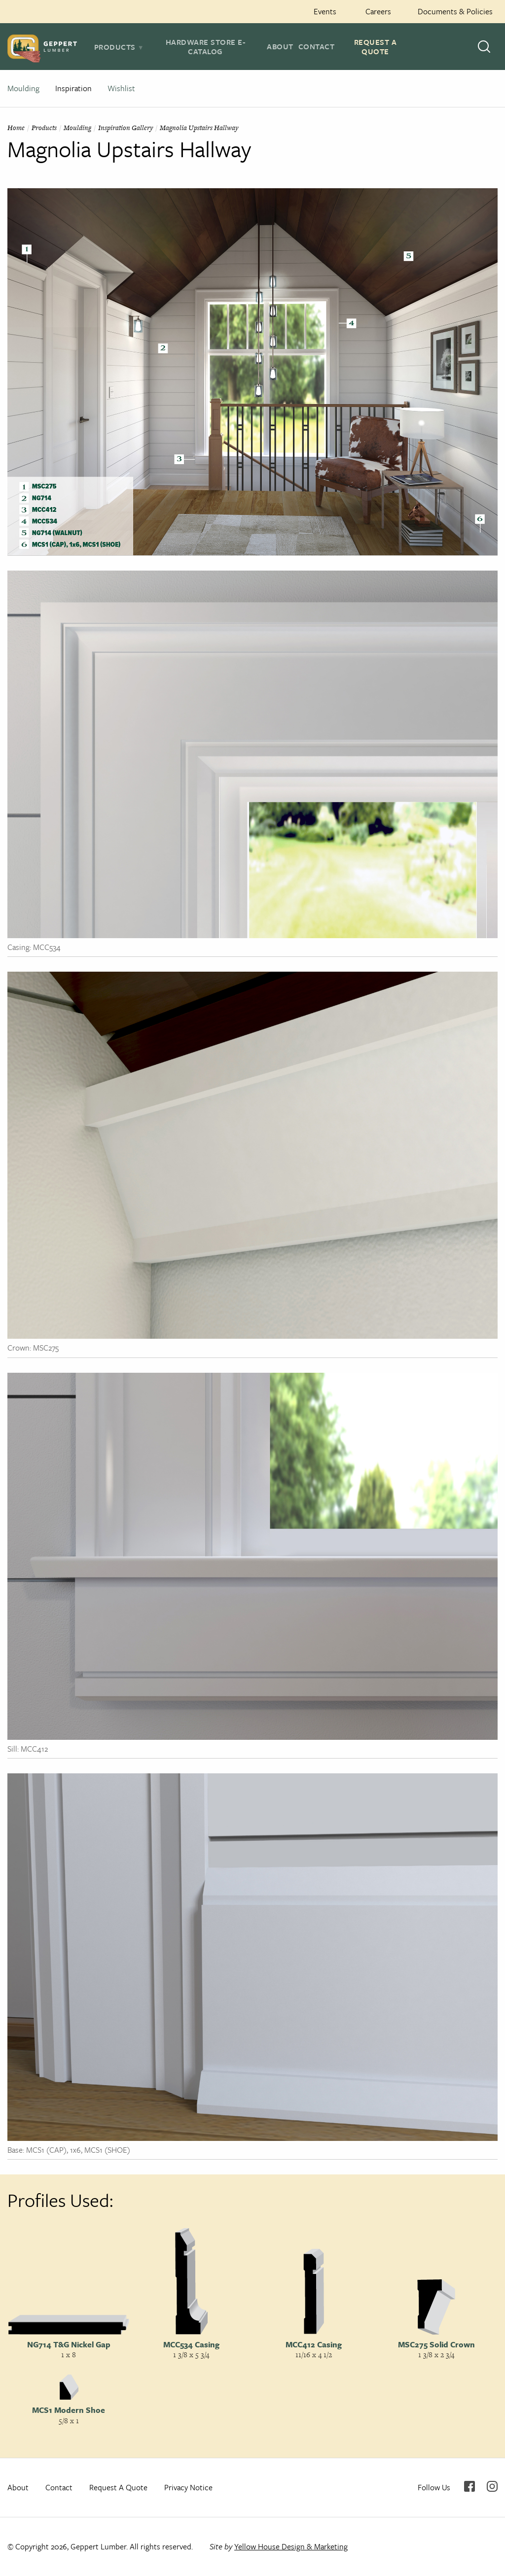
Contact (316, 46)
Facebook (469, 2486)
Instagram (492, 2486)
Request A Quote (375, 46)
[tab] (119, 47)
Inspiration (73, 88)
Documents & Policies (455, 11)
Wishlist (121, 88)
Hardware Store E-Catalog (206, 46)
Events (325, 11)
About (280, 46)
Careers (378, 11)
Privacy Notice (188, 2487)
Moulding (23, 88)
